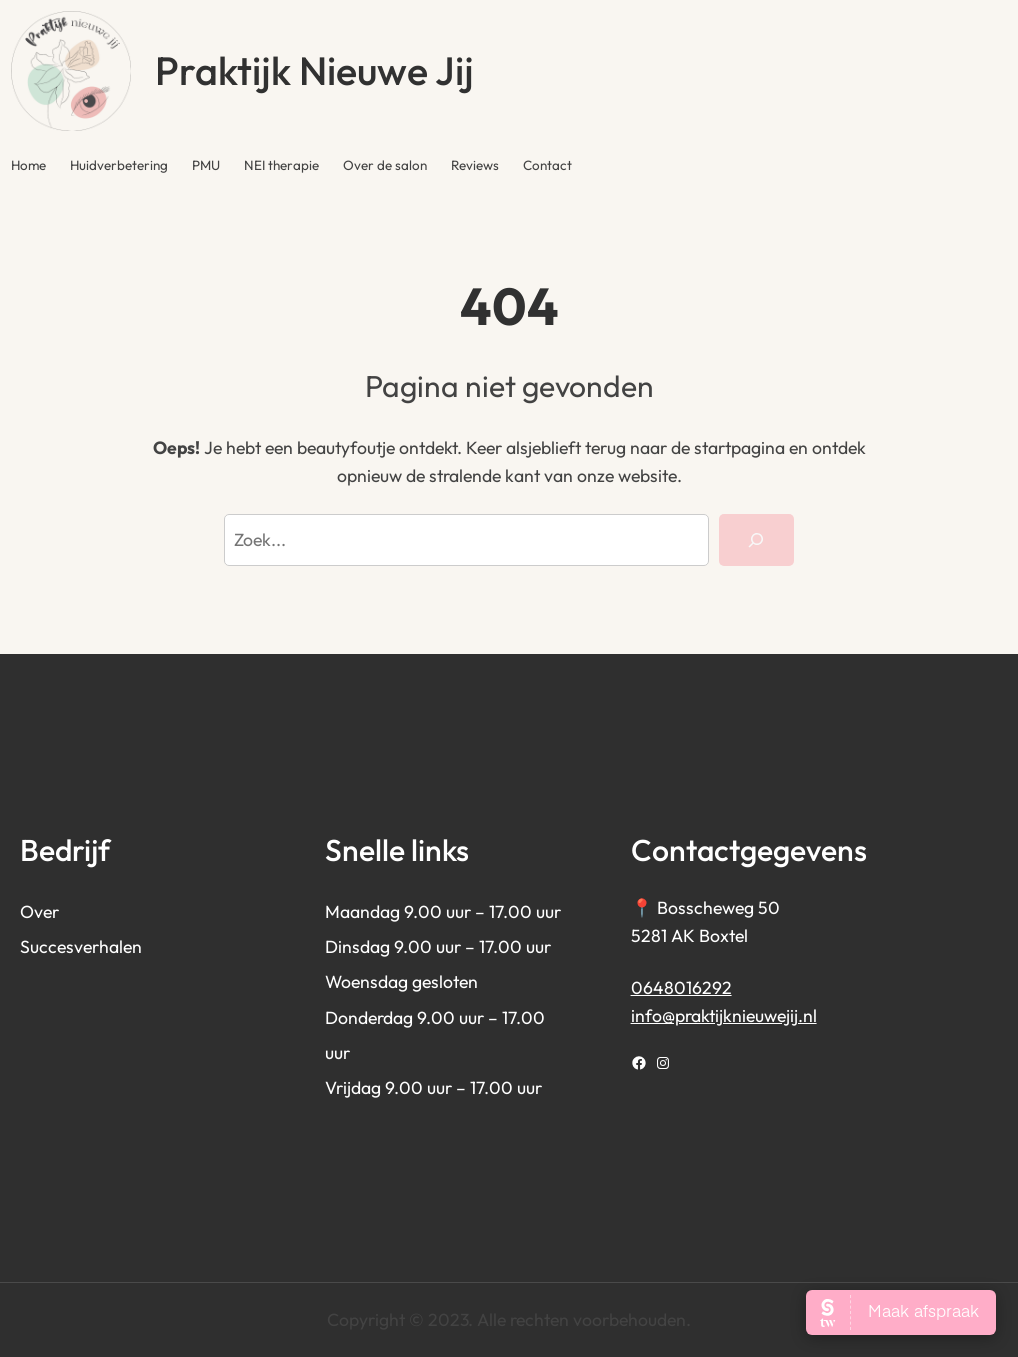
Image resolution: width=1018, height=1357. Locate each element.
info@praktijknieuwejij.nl (724, 1015)
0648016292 (681, 987)
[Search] (756, 540)
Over (39, 911)
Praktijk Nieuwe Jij (314, 70)
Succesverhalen (81, 946)
